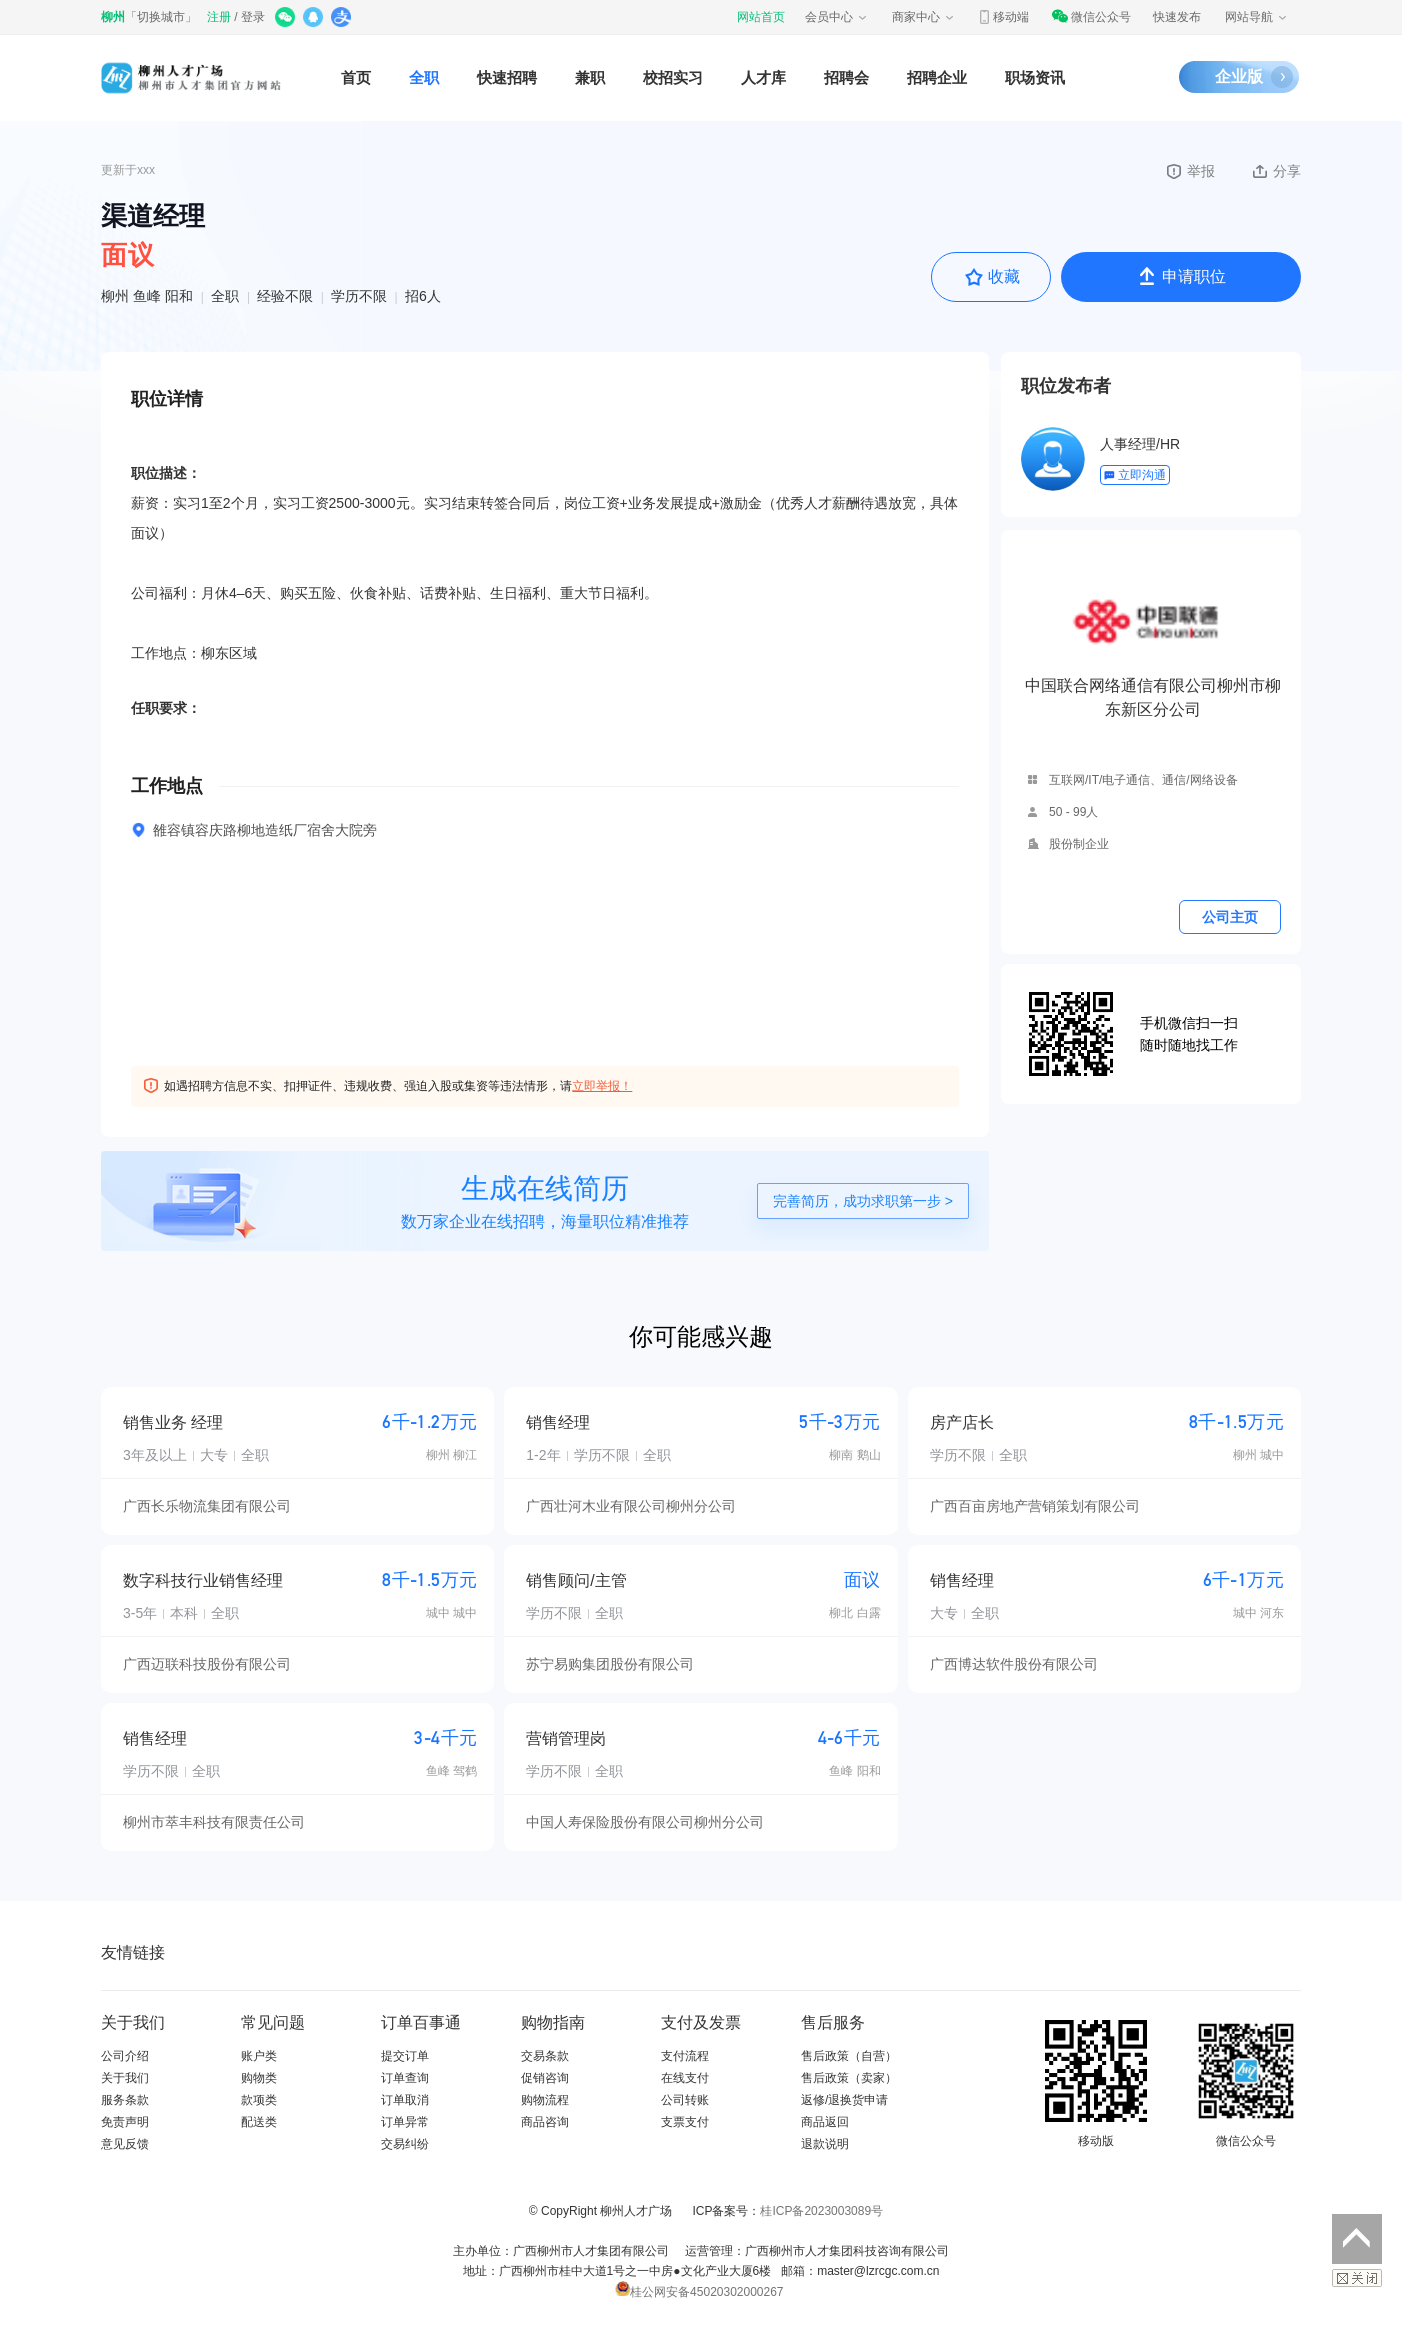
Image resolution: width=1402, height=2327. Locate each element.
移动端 (1003, 17)
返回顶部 (1357, 2239)
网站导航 (1257, 17)
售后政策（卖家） (849, 2078)
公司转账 (685, 2100)
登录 (253, 17)
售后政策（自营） (849, 2056)
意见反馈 (125, 2144)
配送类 (259, 2122)
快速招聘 (507, 77)
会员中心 (837, 17)
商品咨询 (545, 2122)
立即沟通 (1134, 475)
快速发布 (1177, 17)
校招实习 (673, 77)
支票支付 (685, 2122)
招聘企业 (937, 77)
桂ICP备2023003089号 (821, 2211)
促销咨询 (545, 2078)
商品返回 (825, 2122)
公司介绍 (125, 2056)
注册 (219, 17)
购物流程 (545, 2100)
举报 (1189, 171)
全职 (424, 77)
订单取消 (405, 2100)
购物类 (259, 2078)
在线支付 (685, 2078)
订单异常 (405, 2122)
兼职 (590, 77)
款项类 (259, 2100)
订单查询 (405, 2078)
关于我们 (125, 2078)
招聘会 (846, 77)
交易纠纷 (405, 2144)
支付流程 (685, 2056)
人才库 (763, 77)
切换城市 (161, 17)
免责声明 (125, 2122)
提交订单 (405, 2056)
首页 (356, 77)
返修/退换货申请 (844, 2100)
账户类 (259, 2056)
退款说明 (825, 2144)
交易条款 (545, 2056)
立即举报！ (602, 1086)
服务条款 (125, 2100)
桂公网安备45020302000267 (699, 2292)
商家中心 (924, 17)
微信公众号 (1091, 17)
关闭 (1357, 2278)
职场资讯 (1035, 77)
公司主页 (1230, 917)
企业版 (1239, 76)
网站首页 (761, 17)
